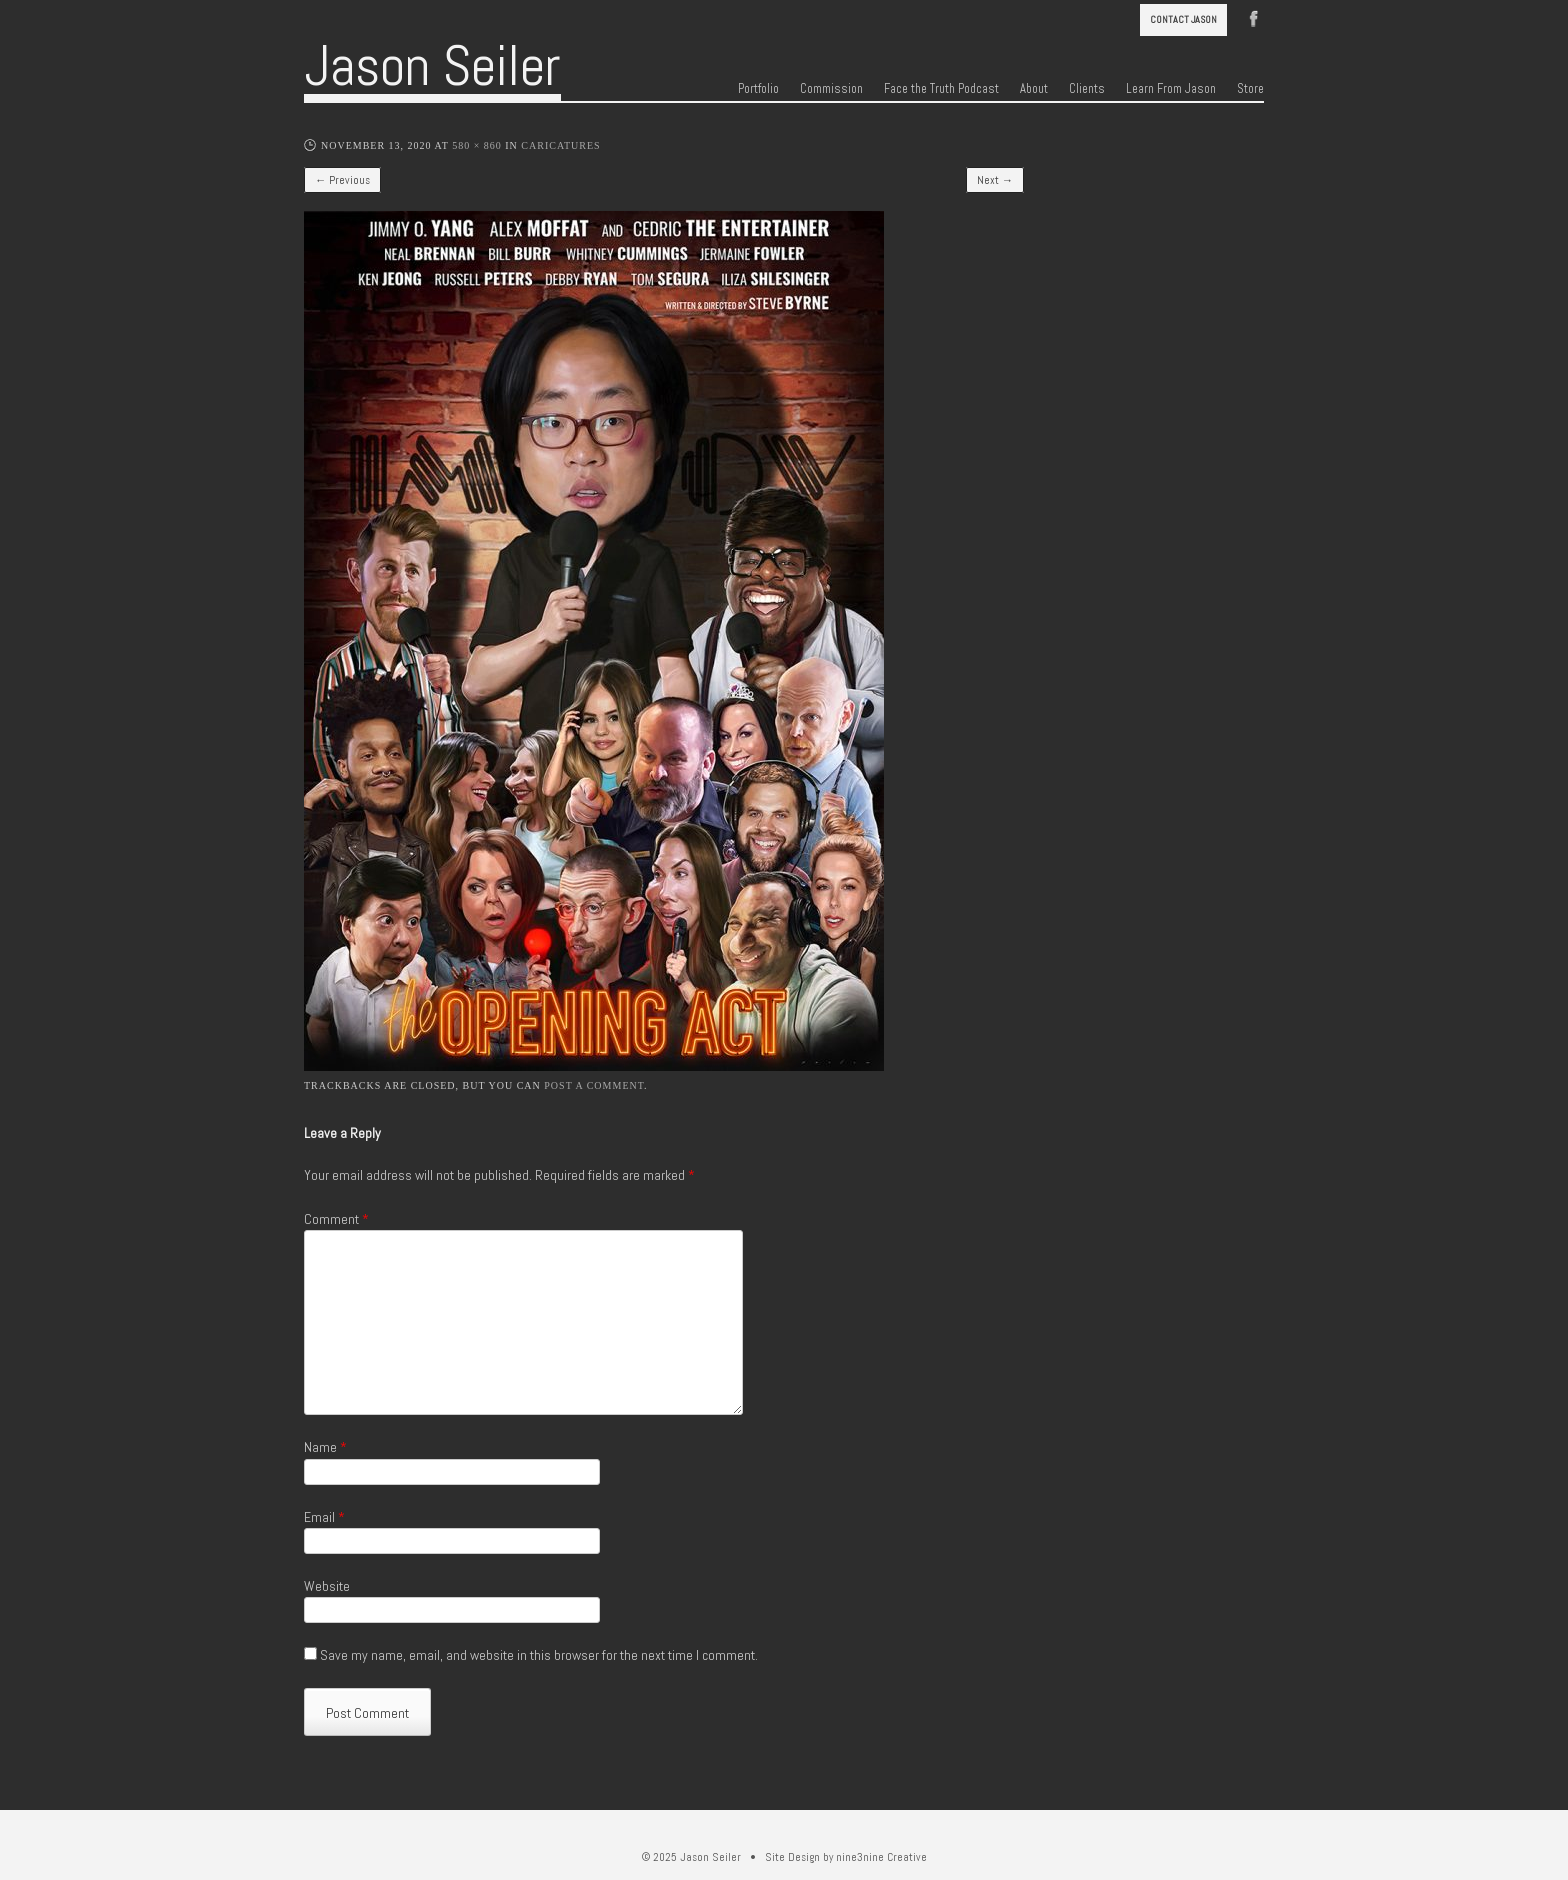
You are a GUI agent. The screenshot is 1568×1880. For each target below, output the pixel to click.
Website (327, 1586)
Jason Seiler (432, 66)
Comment (336, 1219)
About (1034, 89)
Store (1250, 89)
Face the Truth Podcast (941, 89)
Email (324, 1517)
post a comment (594, 1085)
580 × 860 (477, 145)
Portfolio (758, 89)
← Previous (342, 180)
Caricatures (560, 145)
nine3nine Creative (881, 1857)
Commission (831, 89)
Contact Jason (1183, 19)
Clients (1087, 89)
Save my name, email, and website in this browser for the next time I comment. (539, 1655)
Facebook (1254, 17)
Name (325, 1447)
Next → (995, 180)
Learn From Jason (1171, 89)
